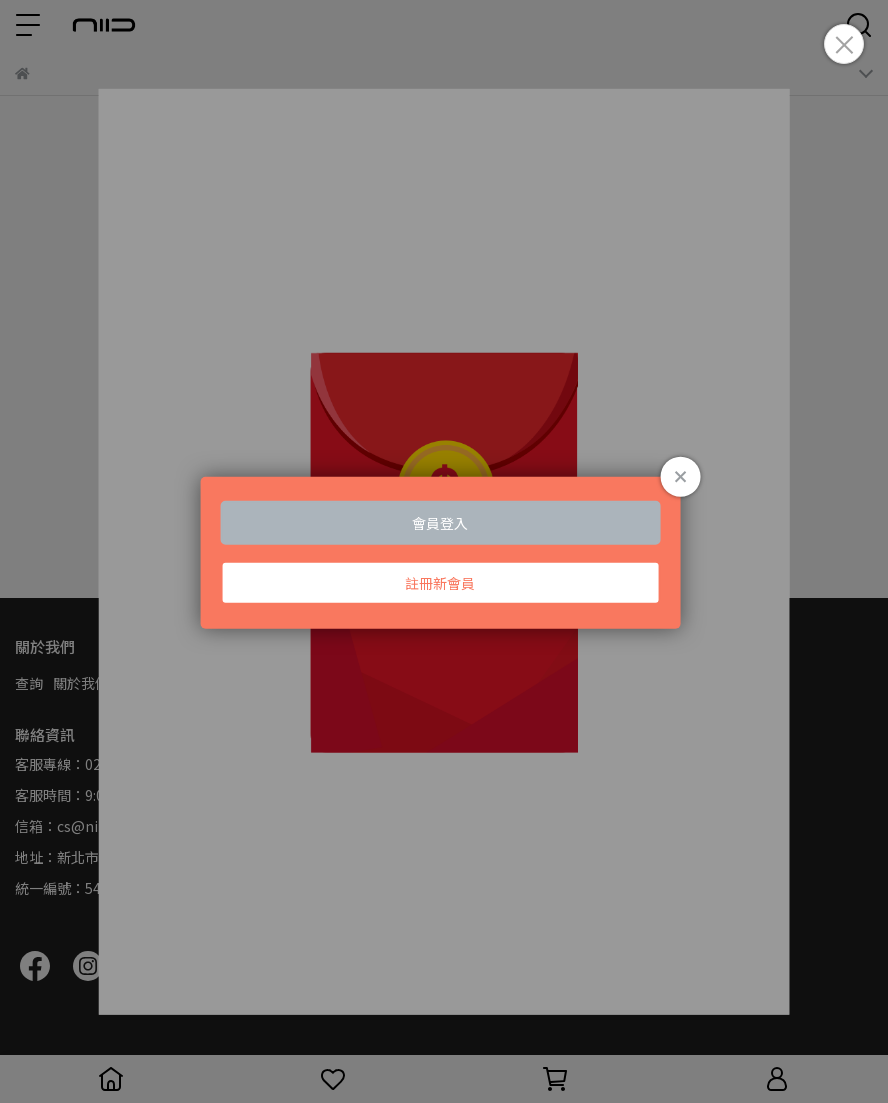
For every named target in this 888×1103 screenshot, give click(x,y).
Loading (444, 551)
